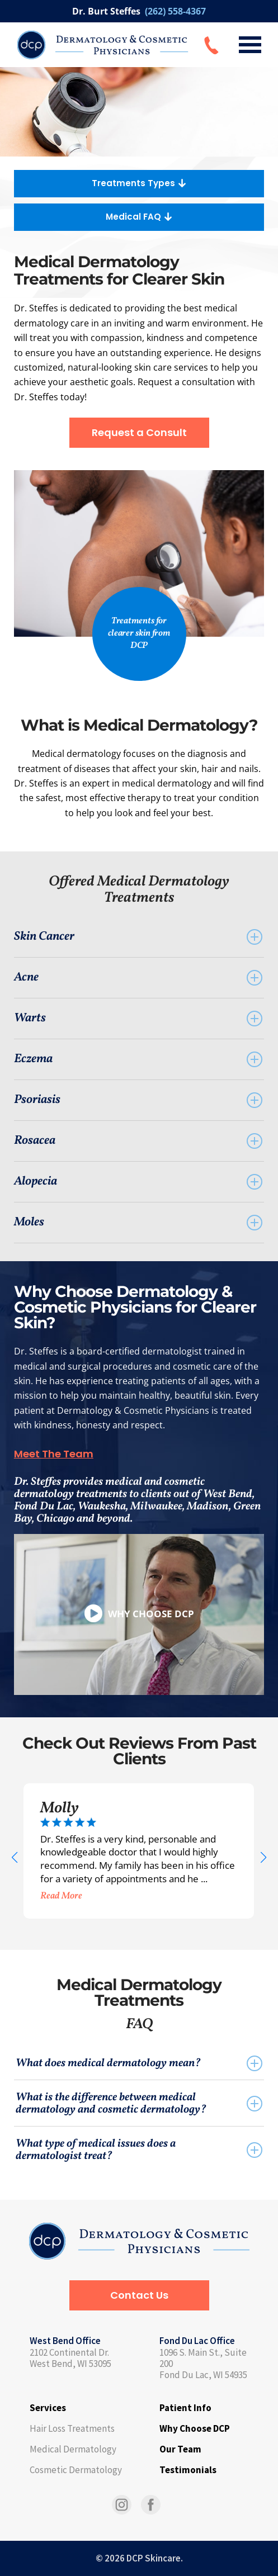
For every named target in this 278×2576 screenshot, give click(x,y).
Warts (138, 1018)
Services (48, 2408)
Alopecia (138, 1181)
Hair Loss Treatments (72, 2428)
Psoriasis (138, 1100)
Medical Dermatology (73, 2449)
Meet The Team (53, 1454)
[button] (14, 1857)
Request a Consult (139, 432)
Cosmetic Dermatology (76, 2470)
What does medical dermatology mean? (139, 2063)
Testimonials (187, 2470)
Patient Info (185, 2408)
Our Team (180, 2449)
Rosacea (138, 1140)
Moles (138, 1222)
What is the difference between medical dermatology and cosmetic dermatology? (139, 2104)
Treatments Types (139, 183)
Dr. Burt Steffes (139, 11)
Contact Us (139, 2295)
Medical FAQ (139, 216)
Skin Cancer (138, 936)
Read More (61, 1896)
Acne (138, 977)
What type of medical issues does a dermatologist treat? (139, 2150)
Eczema (138, 1059)
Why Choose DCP (194, 2428)
